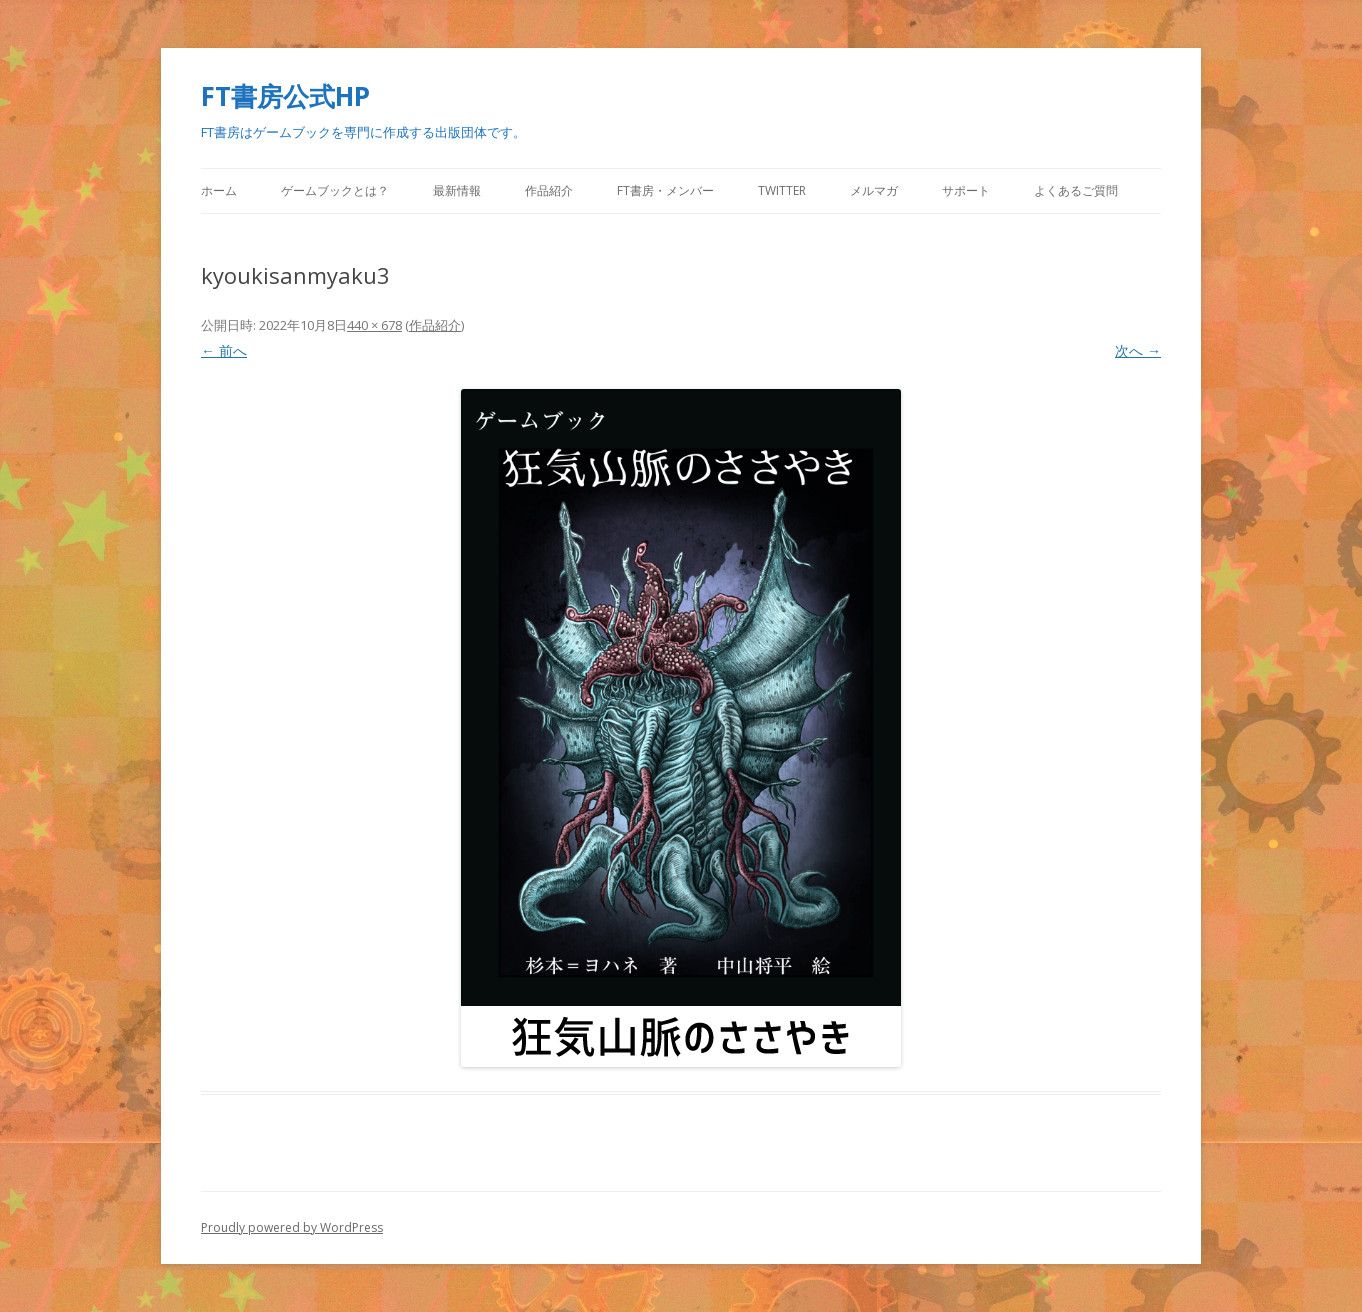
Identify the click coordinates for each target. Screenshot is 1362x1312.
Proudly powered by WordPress (292, 1227)
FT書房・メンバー (665, 190)
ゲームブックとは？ (335, 190)
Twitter (782, 190)
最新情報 (457, 190)
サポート (966, 190)
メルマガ (874, 190)
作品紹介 (549, 190)
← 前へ (224, 350)
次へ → (1138, 350)
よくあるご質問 (1076, 190)
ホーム (219, 190)
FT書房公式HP (285, 96)
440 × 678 (374, 325)
